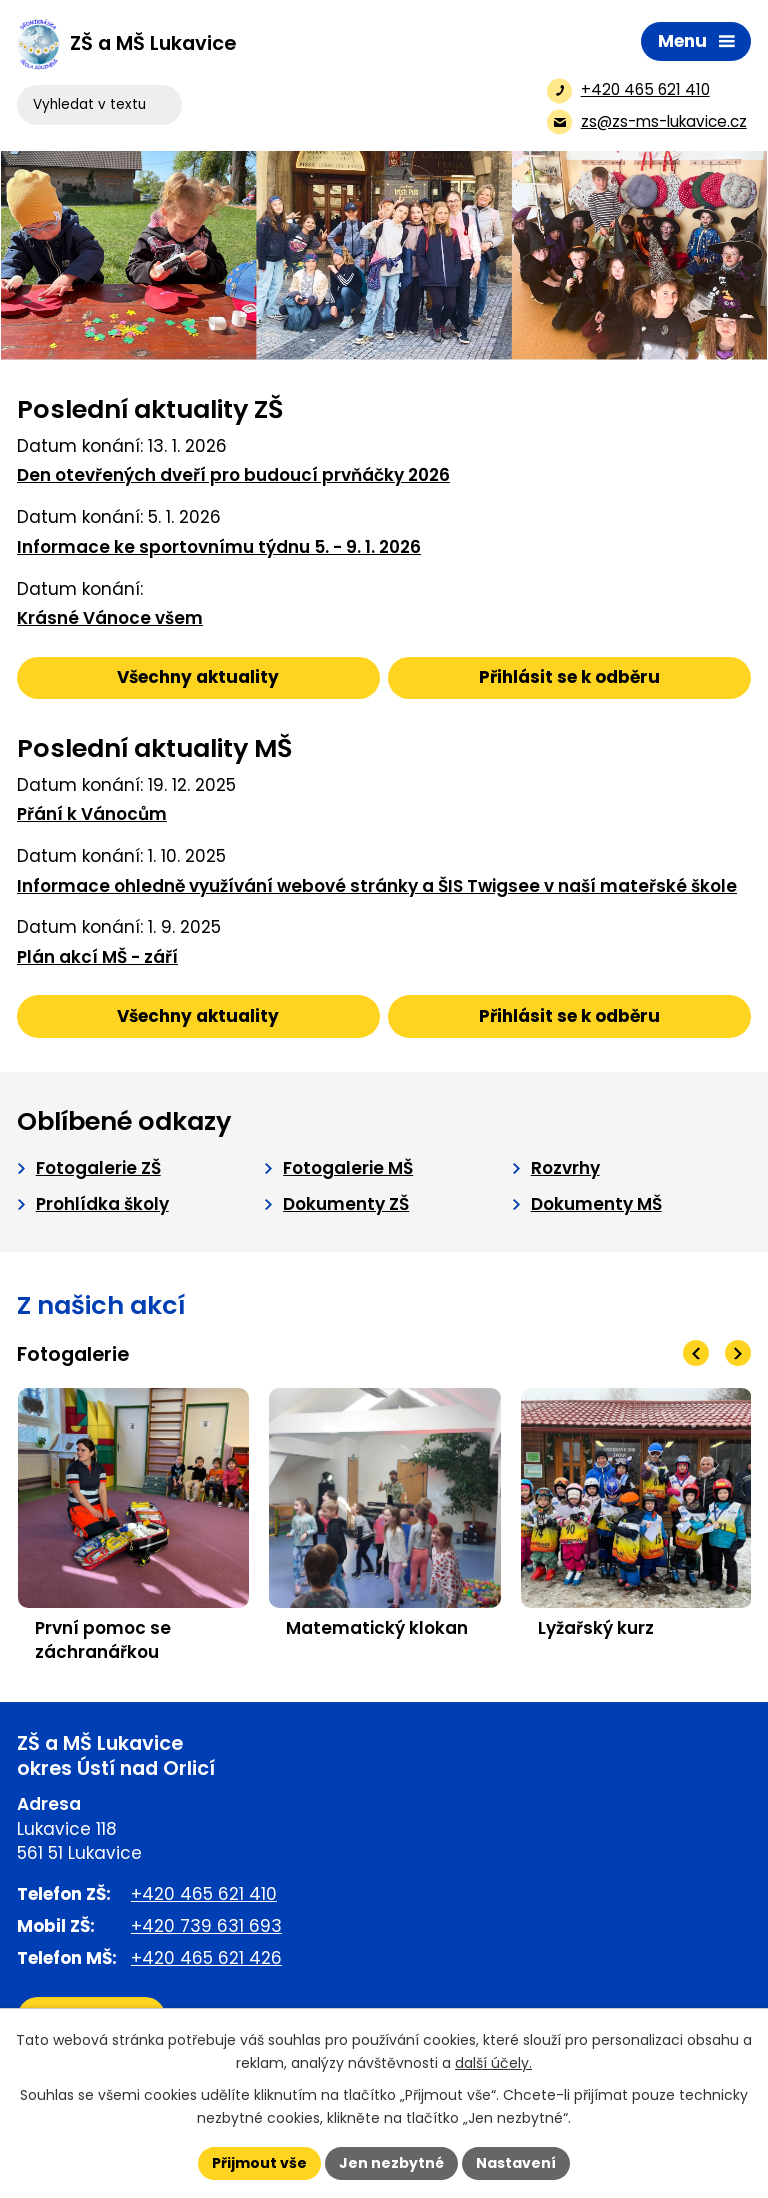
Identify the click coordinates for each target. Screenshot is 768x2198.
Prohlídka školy (102, 1204)
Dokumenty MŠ (596, 1204)
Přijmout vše (259, 2163)
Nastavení (516, 2163)
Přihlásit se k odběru (569, 677)
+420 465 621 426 (206, 1958)
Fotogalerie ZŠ (98, 1168)
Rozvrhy (565, 1168)
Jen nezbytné (391, 2163)
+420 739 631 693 (206, 1926)
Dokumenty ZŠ (346, 1204)
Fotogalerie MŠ (348, 1168)
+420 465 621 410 (204, 1894)
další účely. (493, 2063)
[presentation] (696, 1353)
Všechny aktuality (198, 677)
